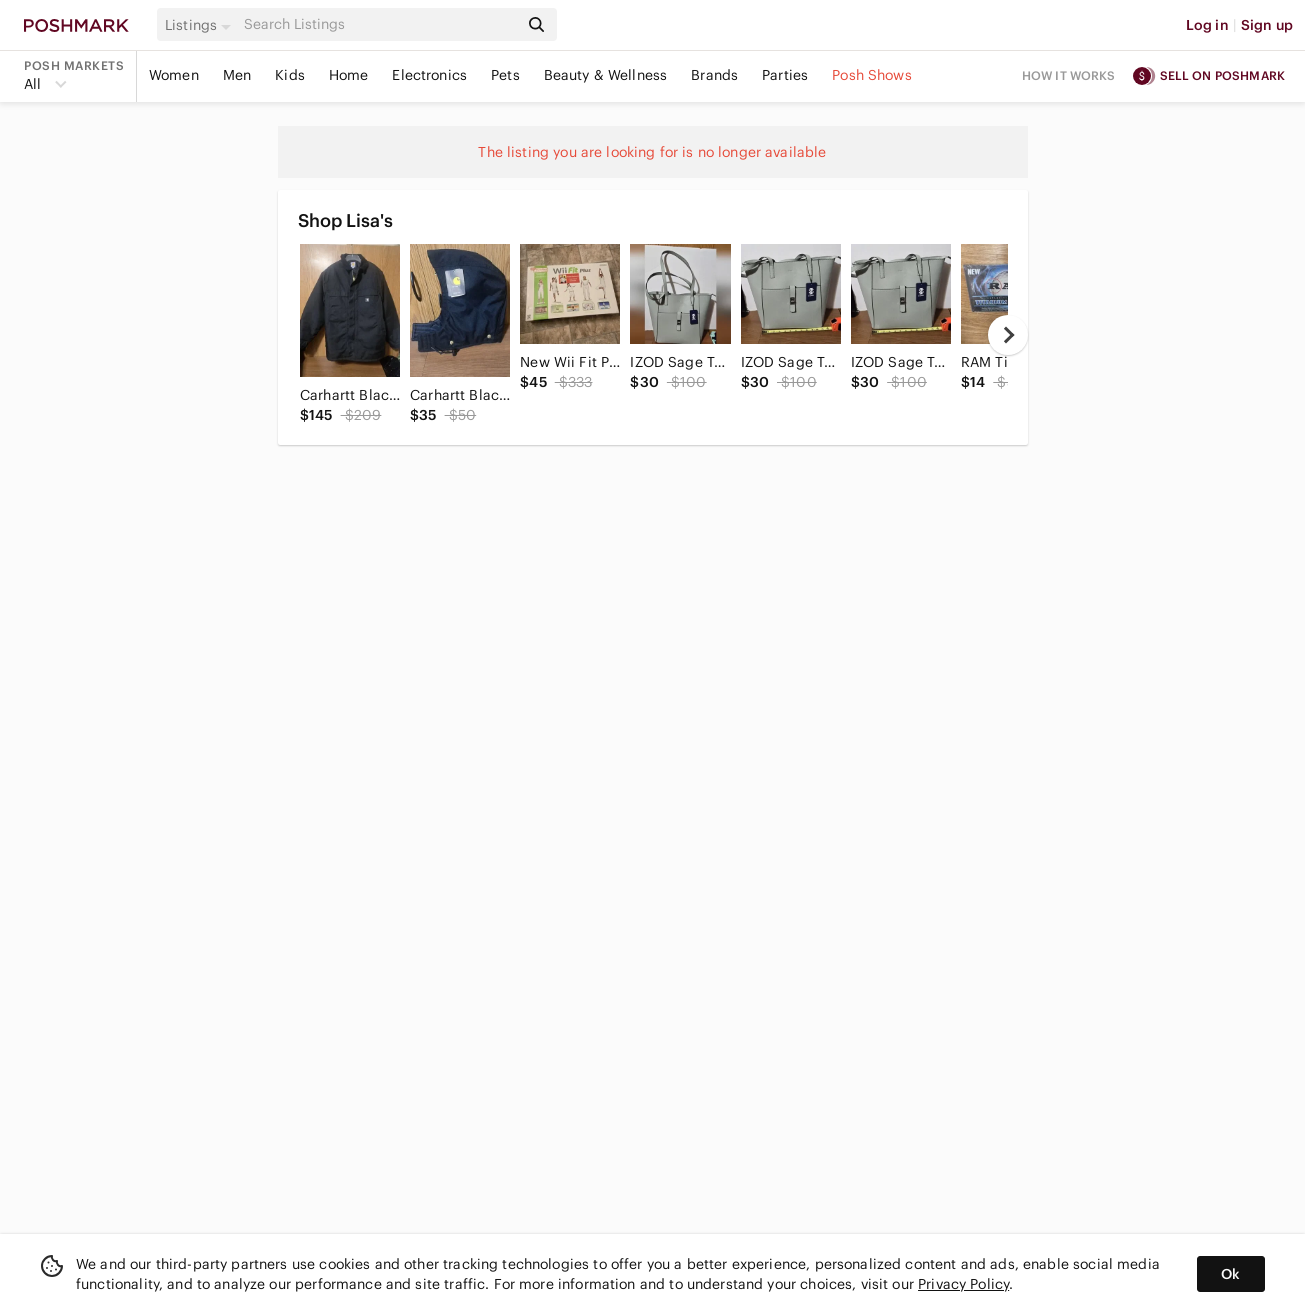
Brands (714, 75)
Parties (785, 75)
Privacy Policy (963, 1284)
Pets (505, 75)
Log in (1207, 25)
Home (349, 75)
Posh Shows (872, 75)
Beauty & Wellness (606, 75)
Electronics (429, 75)
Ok (1230, 1274)
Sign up (1267, 25)
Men (237, 75)
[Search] (379, 24)
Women (174, 75)
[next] (1008, 335)
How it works (1069, 75)
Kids (290, 75)
